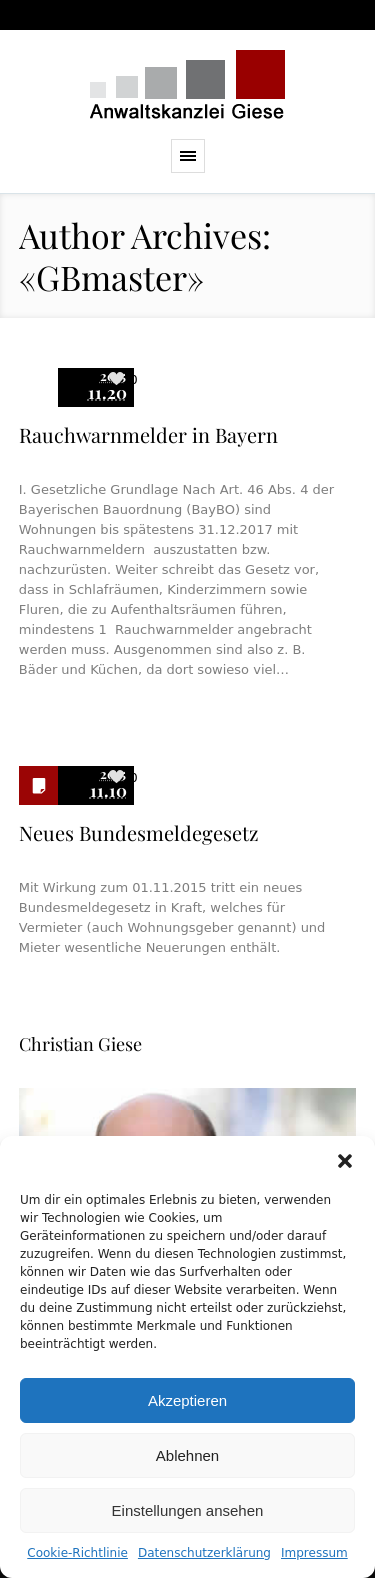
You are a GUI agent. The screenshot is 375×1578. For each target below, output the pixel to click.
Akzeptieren (187, 1400)
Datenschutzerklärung (204, 1553)
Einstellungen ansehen (188, 1510)
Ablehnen (187, 1455)
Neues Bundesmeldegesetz (139, 832)
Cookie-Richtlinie (77, 1553)
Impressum (314, 1553)
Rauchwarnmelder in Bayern (148, 434)
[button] (345, 1161)
